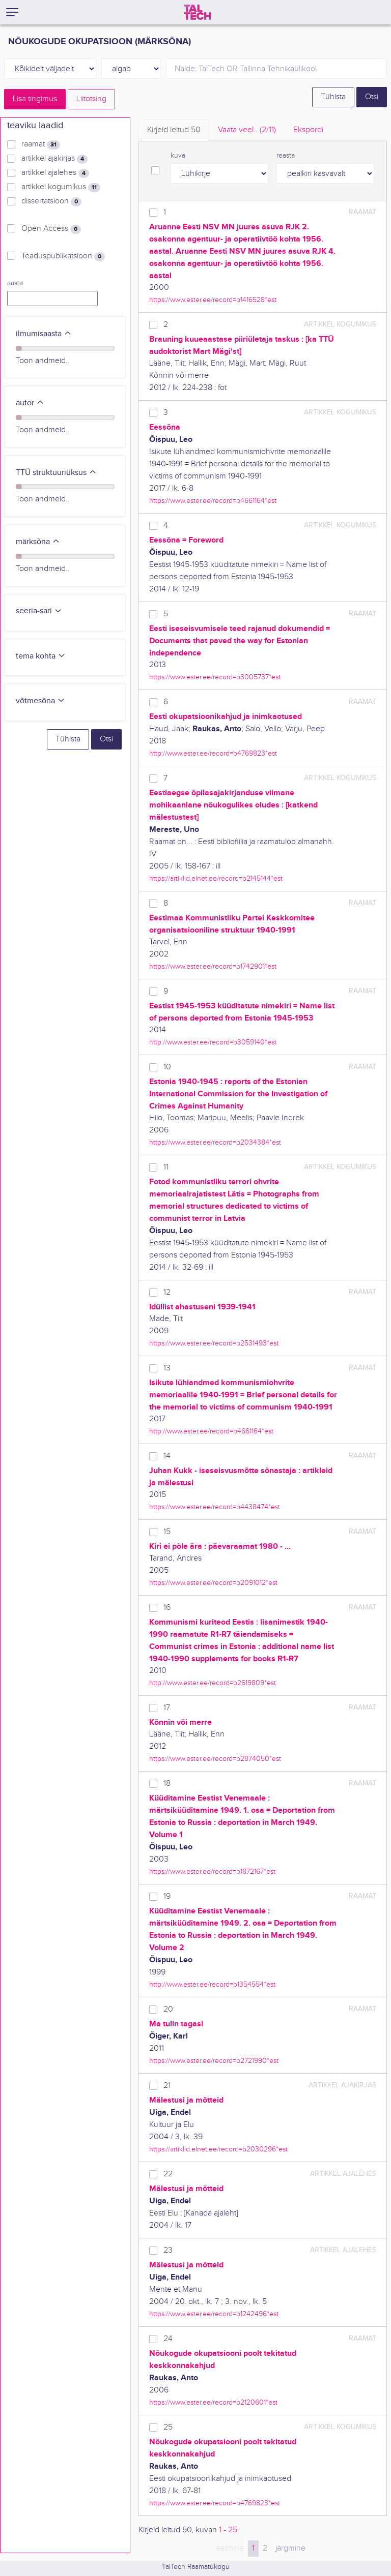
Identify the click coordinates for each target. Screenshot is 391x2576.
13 (167, 1368)
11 (166, 1167)
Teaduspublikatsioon (63, 256)
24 (168, 2339)
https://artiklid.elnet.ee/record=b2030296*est (218, 2149)
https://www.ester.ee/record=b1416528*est (212, 299)
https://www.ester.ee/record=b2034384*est (215, 1142)
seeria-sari (39, 611)
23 (168, 2250)
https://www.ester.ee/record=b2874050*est (215, 1758)
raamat (40, 144)
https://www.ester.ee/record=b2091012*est (213, 1582)
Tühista (333, 97)
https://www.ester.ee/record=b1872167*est (212, 1871)
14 (167, 1456)
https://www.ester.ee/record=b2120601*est (213, 2402)
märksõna (38, 542)
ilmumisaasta (44, 334)
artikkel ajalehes (55, 173)
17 (166, 1708)
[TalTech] (197, 12)
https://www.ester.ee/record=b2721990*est (213, 2060)
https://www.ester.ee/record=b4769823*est (214, 2503)
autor (30, 403)
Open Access (51, 229)
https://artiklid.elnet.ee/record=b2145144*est (216, 878)
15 (167, 1532)
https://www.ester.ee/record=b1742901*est (212, 966)
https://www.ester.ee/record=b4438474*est (214, 1507)
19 (167, 1896)
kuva (178, 156)
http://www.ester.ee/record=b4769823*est (213, 753)
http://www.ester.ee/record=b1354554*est (212, 1984)
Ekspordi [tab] (308, 130)
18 (167, 1783)
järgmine (290, 2548)
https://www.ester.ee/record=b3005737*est (215, 677)
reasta (285, 156)
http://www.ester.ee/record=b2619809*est (212, 1683)
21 (167, 2085)
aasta (15, 283)
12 (167, 1292)
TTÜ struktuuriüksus (56, 472)
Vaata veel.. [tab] (247, 130)
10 (167, 1067)
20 (168, 2009)
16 (167, 1607)
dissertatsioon (51, 201)
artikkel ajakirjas (54, 159)
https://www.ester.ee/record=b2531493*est (213, 1343)
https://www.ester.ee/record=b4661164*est (212, 500)
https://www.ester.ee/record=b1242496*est (213, 2314)
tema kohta (41, 656)
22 (168, 2174)
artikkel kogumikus (60, 187)
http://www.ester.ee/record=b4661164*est (211, 1431)
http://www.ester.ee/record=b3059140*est (212, 1042)
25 (168, 2427)
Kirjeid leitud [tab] (174, 130)
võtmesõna (40, 701)
